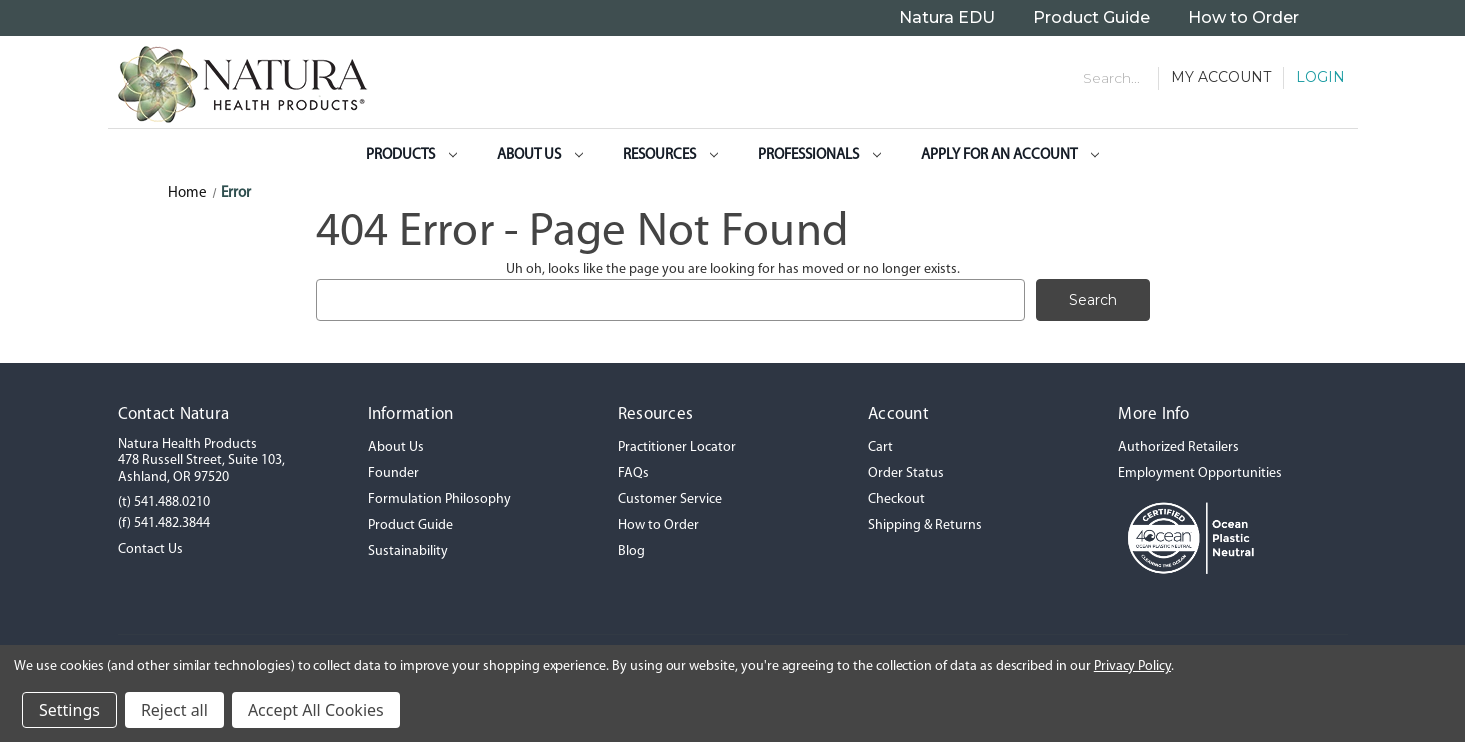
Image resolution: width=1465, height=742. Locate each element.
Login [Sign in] (1320, 77)
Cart (880, 447)
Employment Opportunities (1200, 473)
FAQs (633, 473)
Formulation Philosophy (439, 499)
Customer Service (670, 499)
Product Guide (1091, 17)
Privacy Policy (1132, 666)
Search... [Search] (1111, 78)
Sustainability (408, 551)
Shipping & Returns (925, 525)
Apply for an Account (1010, 155)
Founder (393, 473)
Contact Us (150, 549)
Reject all (174, 710)
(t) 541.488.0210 (164, 502)
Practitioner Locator (677, 447)
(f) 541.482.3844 (164, 523)
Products (411, 155)
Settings (69, 710)
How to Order (1243, 17)
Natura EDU (947, 17)
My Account (1221, 77)
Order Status (906, 473)
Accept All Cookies (316, 710)
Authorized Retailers (1178, 447)
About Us (540, 155)
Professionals (819, 155)
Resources (670, 155)
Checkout (896, 499)
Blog (631, 551)
